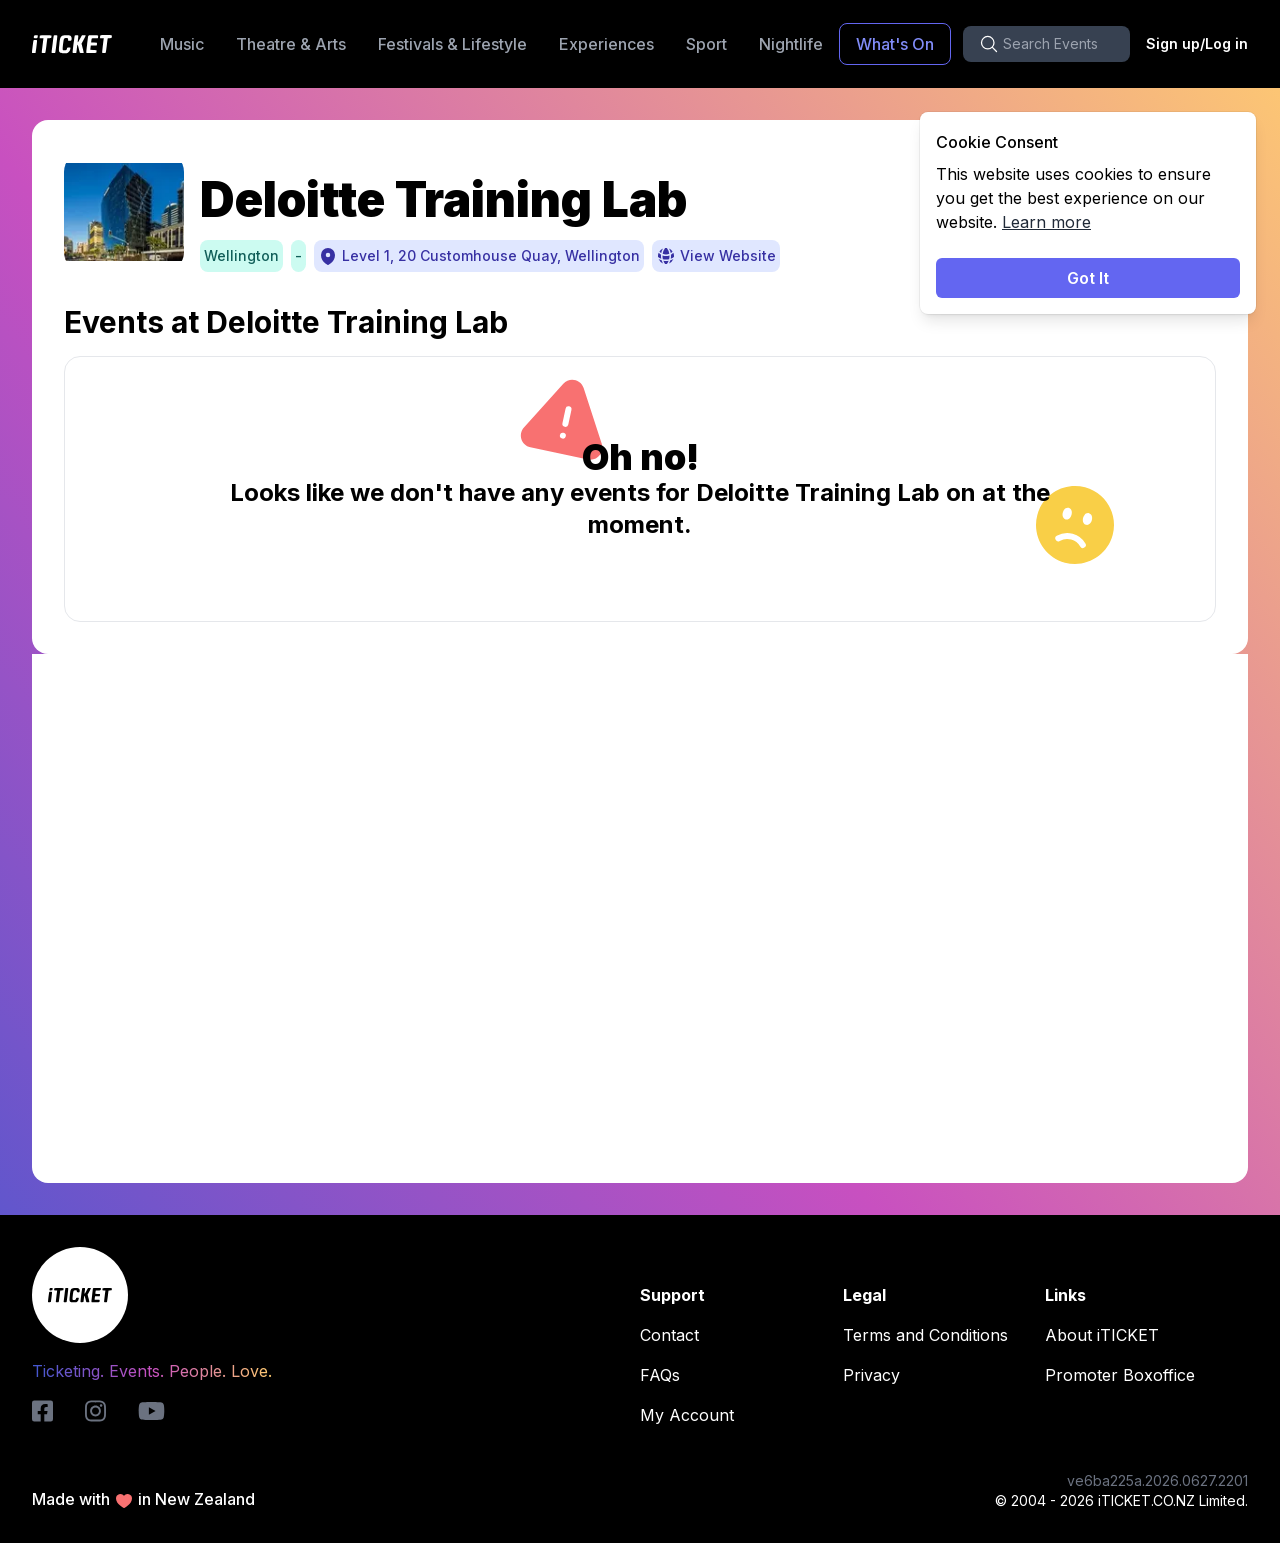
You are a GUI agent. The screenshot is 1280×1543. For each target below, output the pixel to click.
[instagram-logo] (95, 1411)
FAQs (666, 1375)
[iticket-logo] (42, 1411)
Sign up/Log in (1197, 43)
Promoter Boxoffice (1126, 1375)
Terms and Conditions (931, 1335)
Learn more (1046, 222)
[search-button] (1046, 44)
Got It (1088, 278)
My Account (693, 1415)
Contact (675, 1335)
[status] (1088, 213)
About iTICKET (1108, 1335)
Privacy (877, 1375)
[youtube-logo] (151, 1411)
